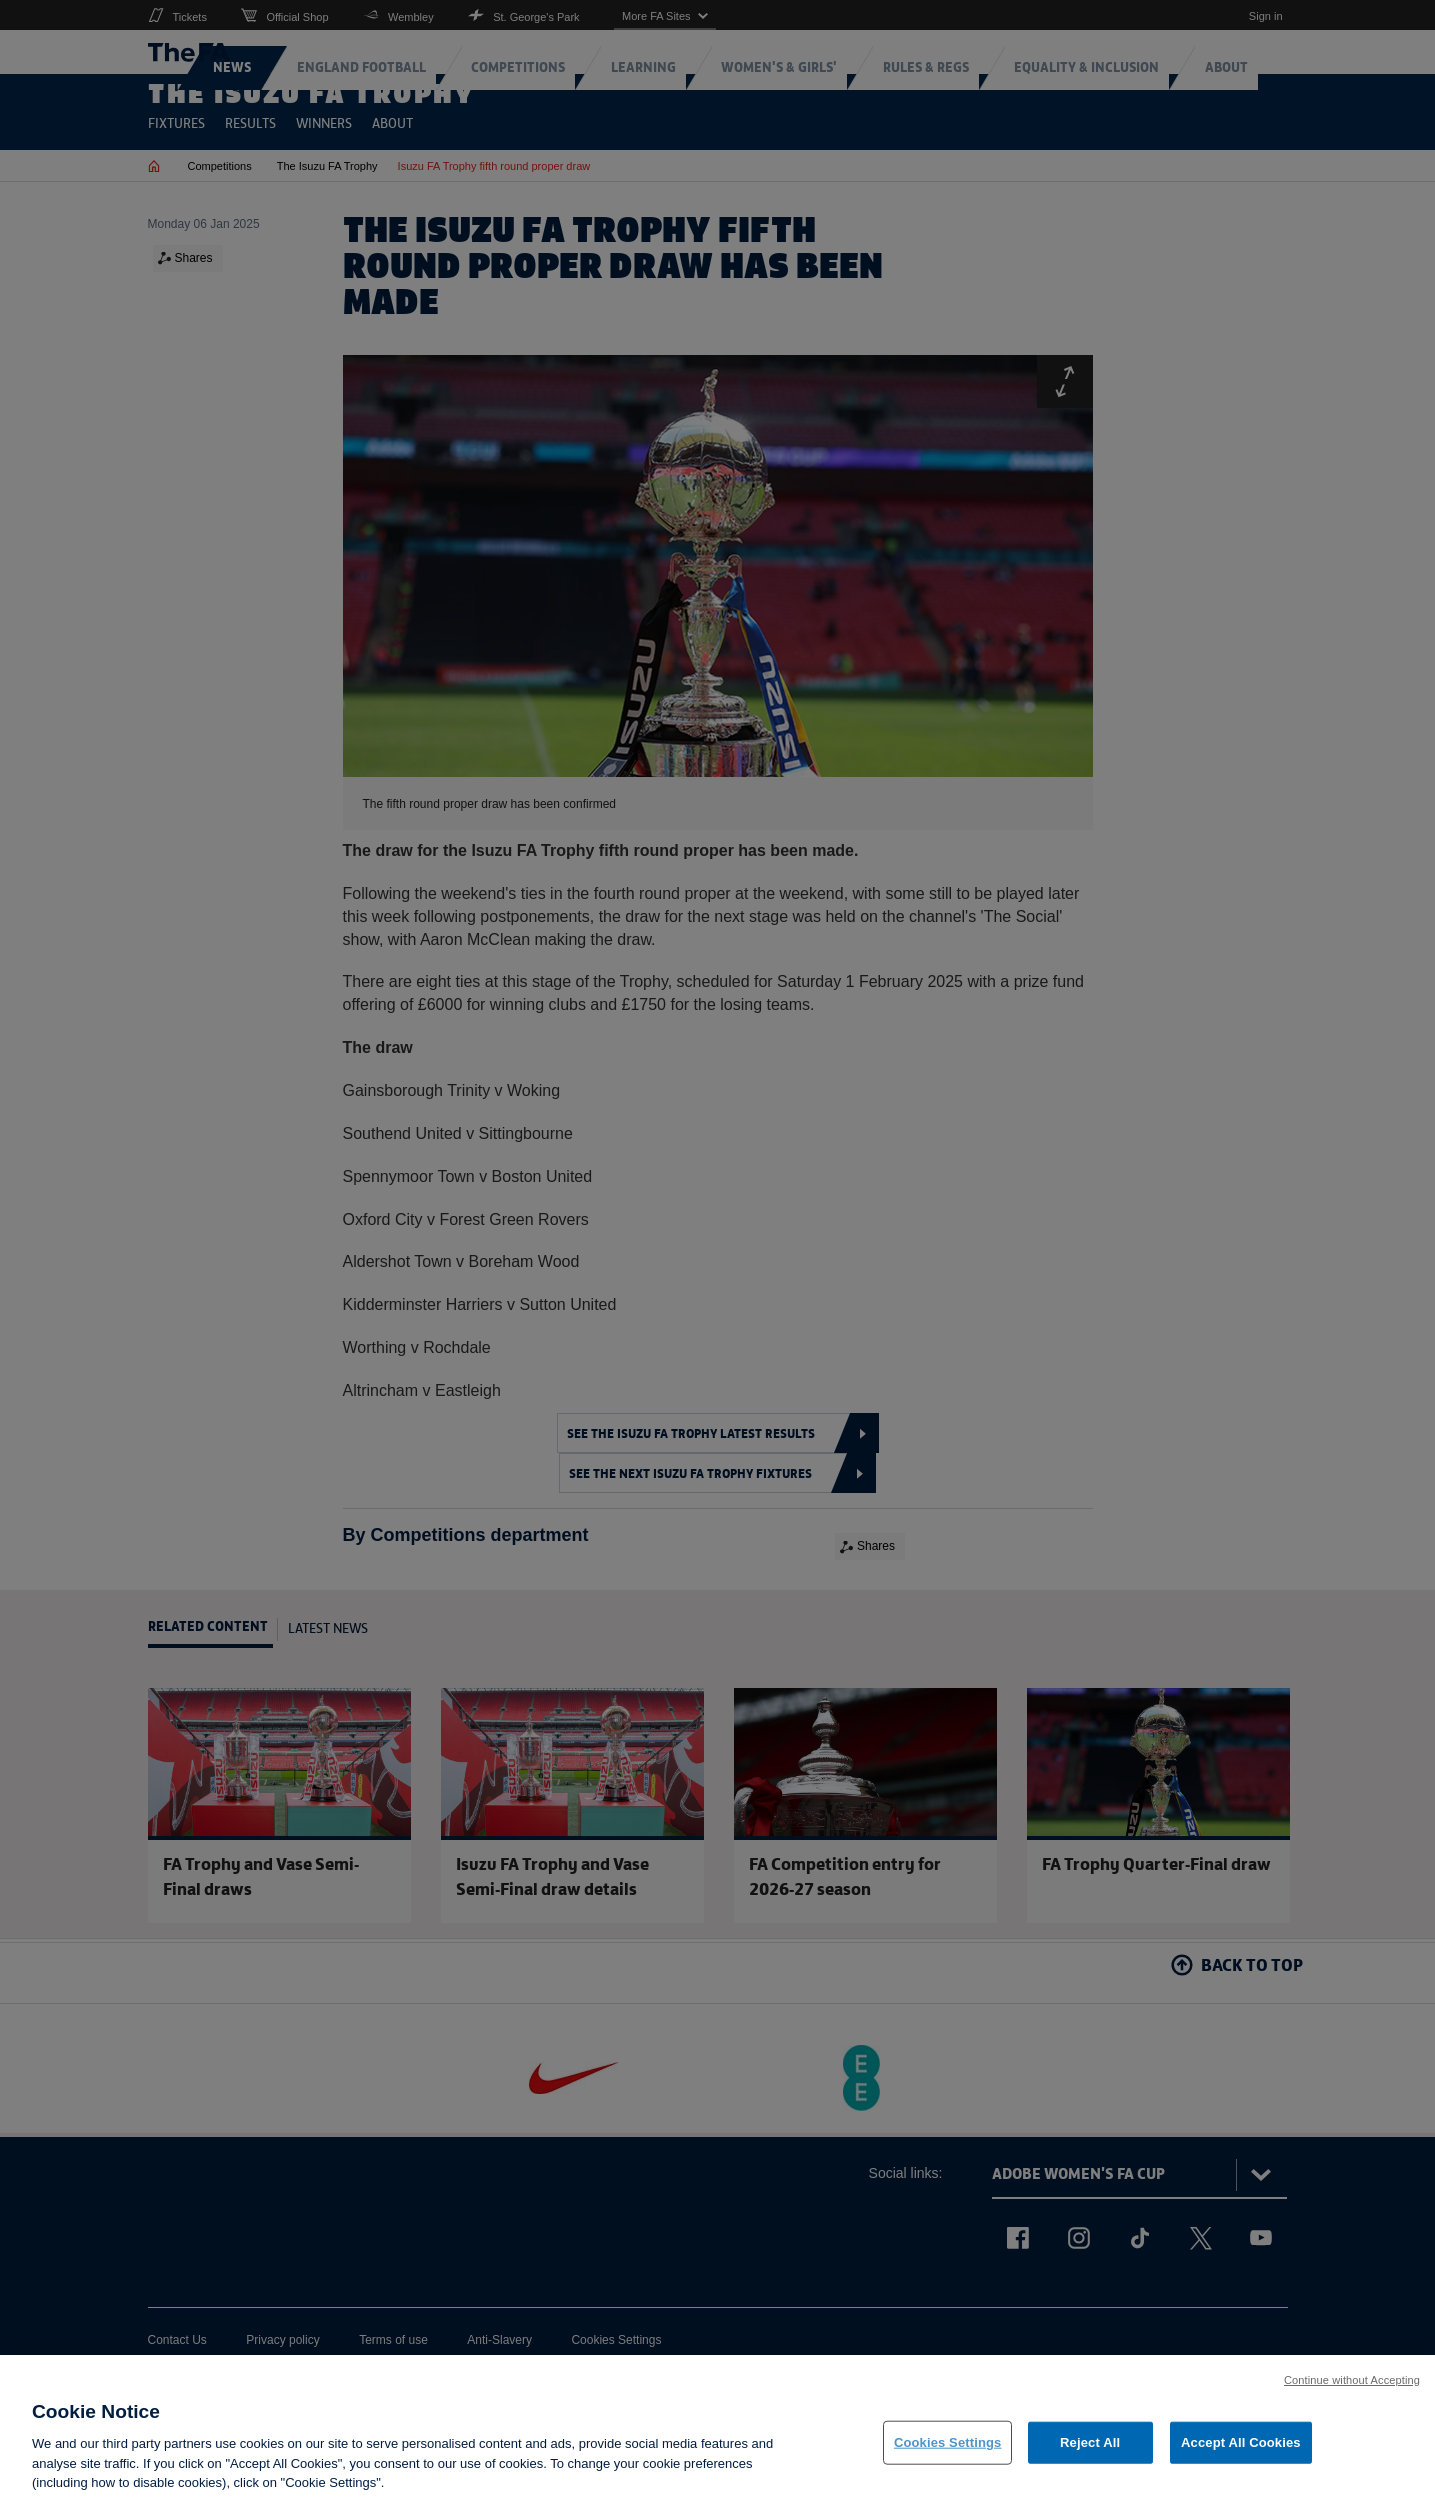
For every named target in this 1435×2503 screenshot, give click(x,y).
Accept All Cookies (1241, 2455)
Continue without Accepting (1352, 2392)
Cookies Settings (948, 2455)
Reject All (1090, 2455)
